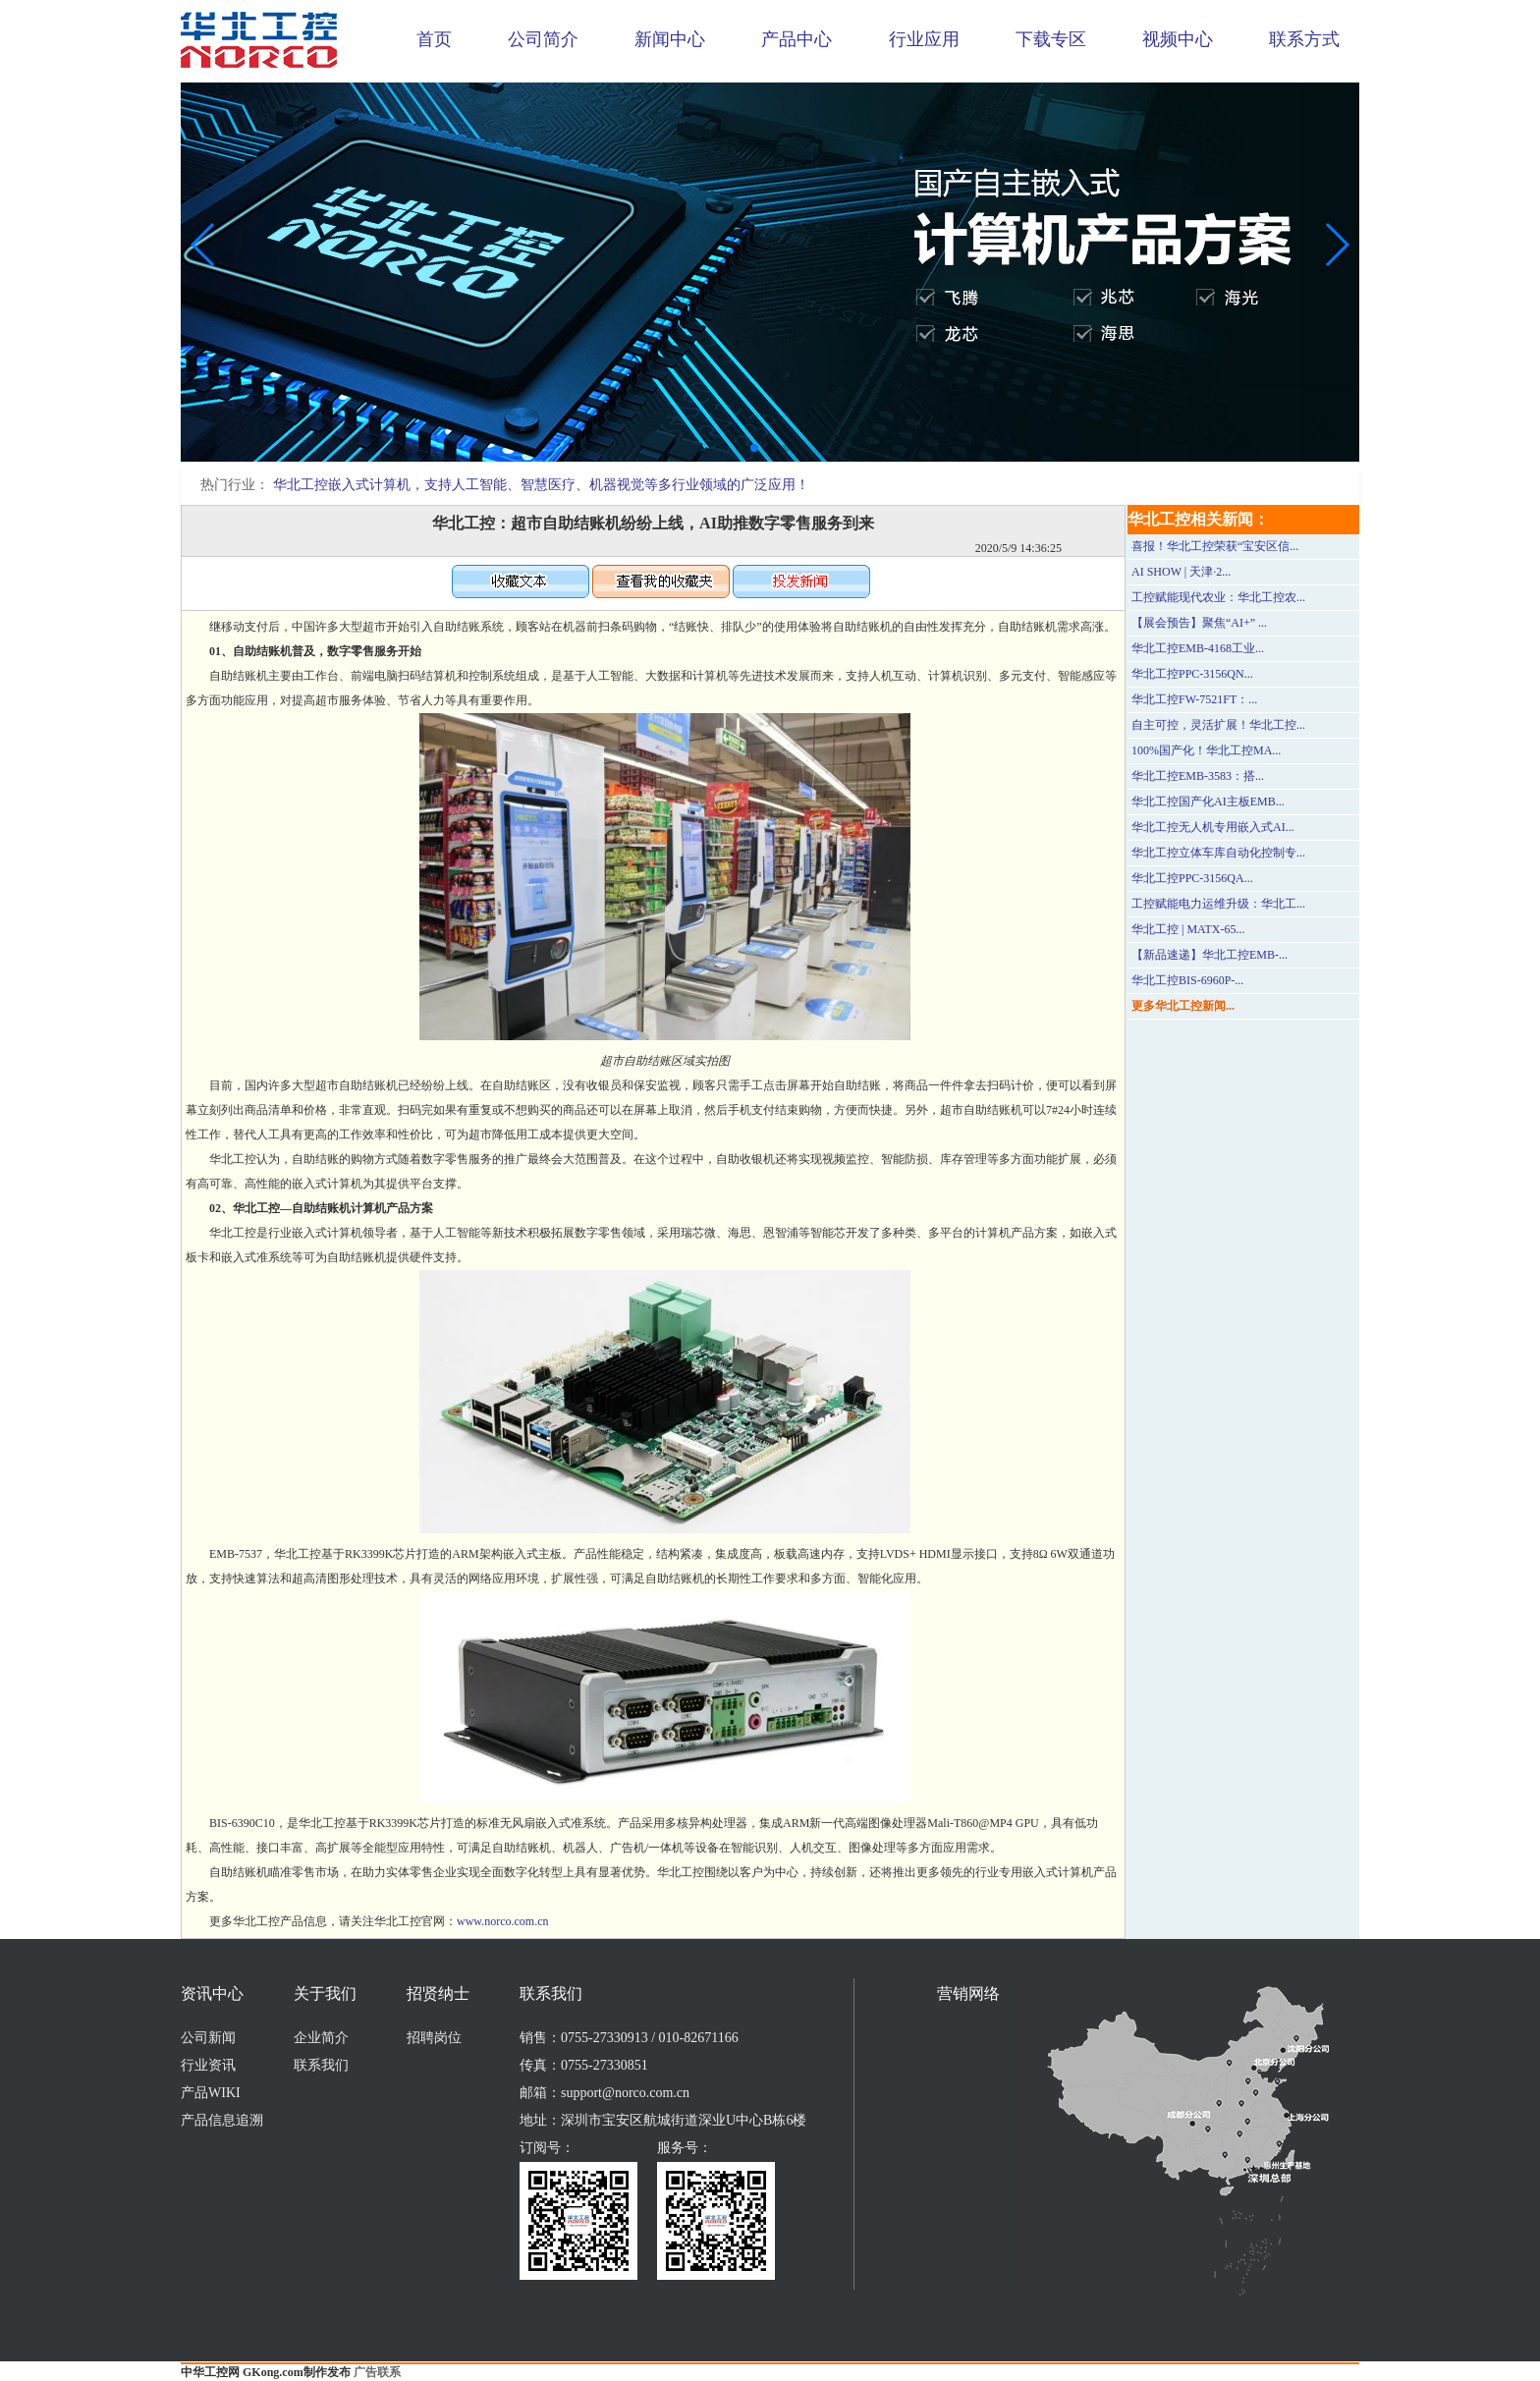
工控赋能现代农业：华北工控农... (1218, 597)
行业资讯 (208, 2065)
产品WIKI (211, 2092)
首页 (434, 39)
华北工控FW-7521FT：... (1194, 699)
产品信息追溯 (222, 2120)
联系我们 (321, 2065)
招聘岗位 (434, 2037)
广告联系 (377, 2372)
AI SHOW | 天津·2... (1181, 572)
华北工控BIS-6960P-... (1187, 980)
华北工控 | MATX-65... (1187, 929)
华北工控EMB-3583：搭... (1197, 776)
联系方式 (1304, 39)
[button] (754, 448)
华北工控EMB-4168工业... (1197, 648)
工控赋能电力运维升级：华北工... (1218, 904)
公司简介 (543, 39)
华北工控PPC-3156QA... (1192, 878)
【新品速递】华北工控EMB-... (1209, 955)
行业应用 (924, 39)
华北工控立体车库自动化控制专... (1218, 852)
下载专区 (1051, 39)
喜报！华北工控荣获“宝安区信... (1214, 546)
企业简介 (321, 2037)
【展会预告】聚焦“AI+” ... (1199, 623)
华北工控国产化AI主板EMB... (1208, 801)
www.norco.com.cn (503, 1921)
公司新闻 (208, 2037)
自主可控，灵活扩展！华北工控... (1218, 725)
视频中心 (1177, 39)
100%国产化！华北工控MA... (1206, 750)
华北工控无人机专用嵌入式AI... (1212, 827)
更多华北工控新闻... (1183, 1006)
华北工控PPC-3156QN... (1192, 674)
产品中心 (796, 39)
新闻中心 (669, 39)
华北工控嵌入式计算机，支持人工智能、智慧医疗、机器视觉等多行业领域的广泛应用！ (541, 484)
